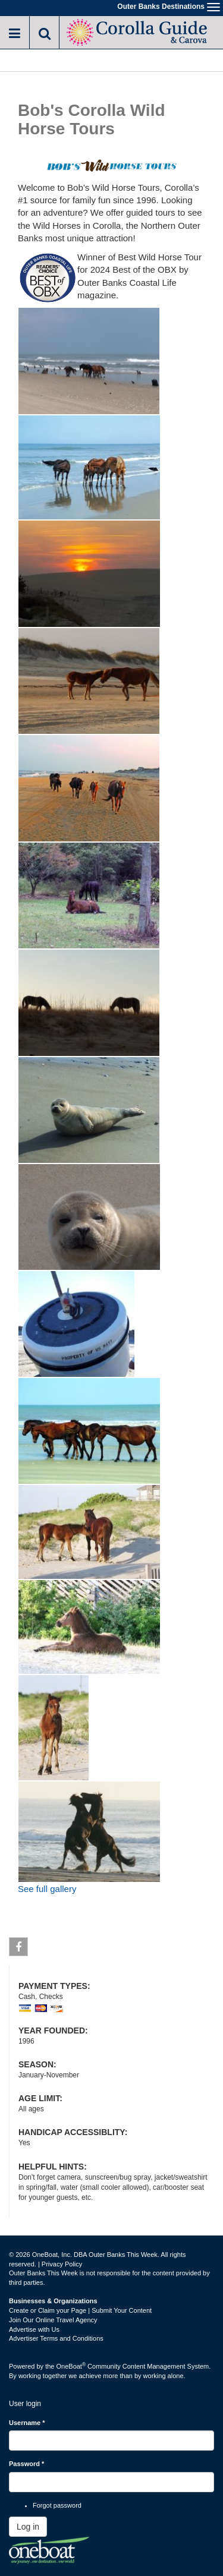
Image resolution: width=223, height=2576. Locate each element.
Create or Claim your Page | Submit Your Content (80, 2310)
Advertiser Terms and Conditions (56, 2338)
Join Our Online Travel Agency (53, 2319)
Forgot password (57, 2505)
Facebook (19, 1949)
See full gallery (47, 1889)
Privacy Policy (62, 2264)
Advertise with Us (34, 2329)
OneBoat (71, 2366)
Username (27, 2422)
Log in (28, 2526)
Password (26, 2463)
